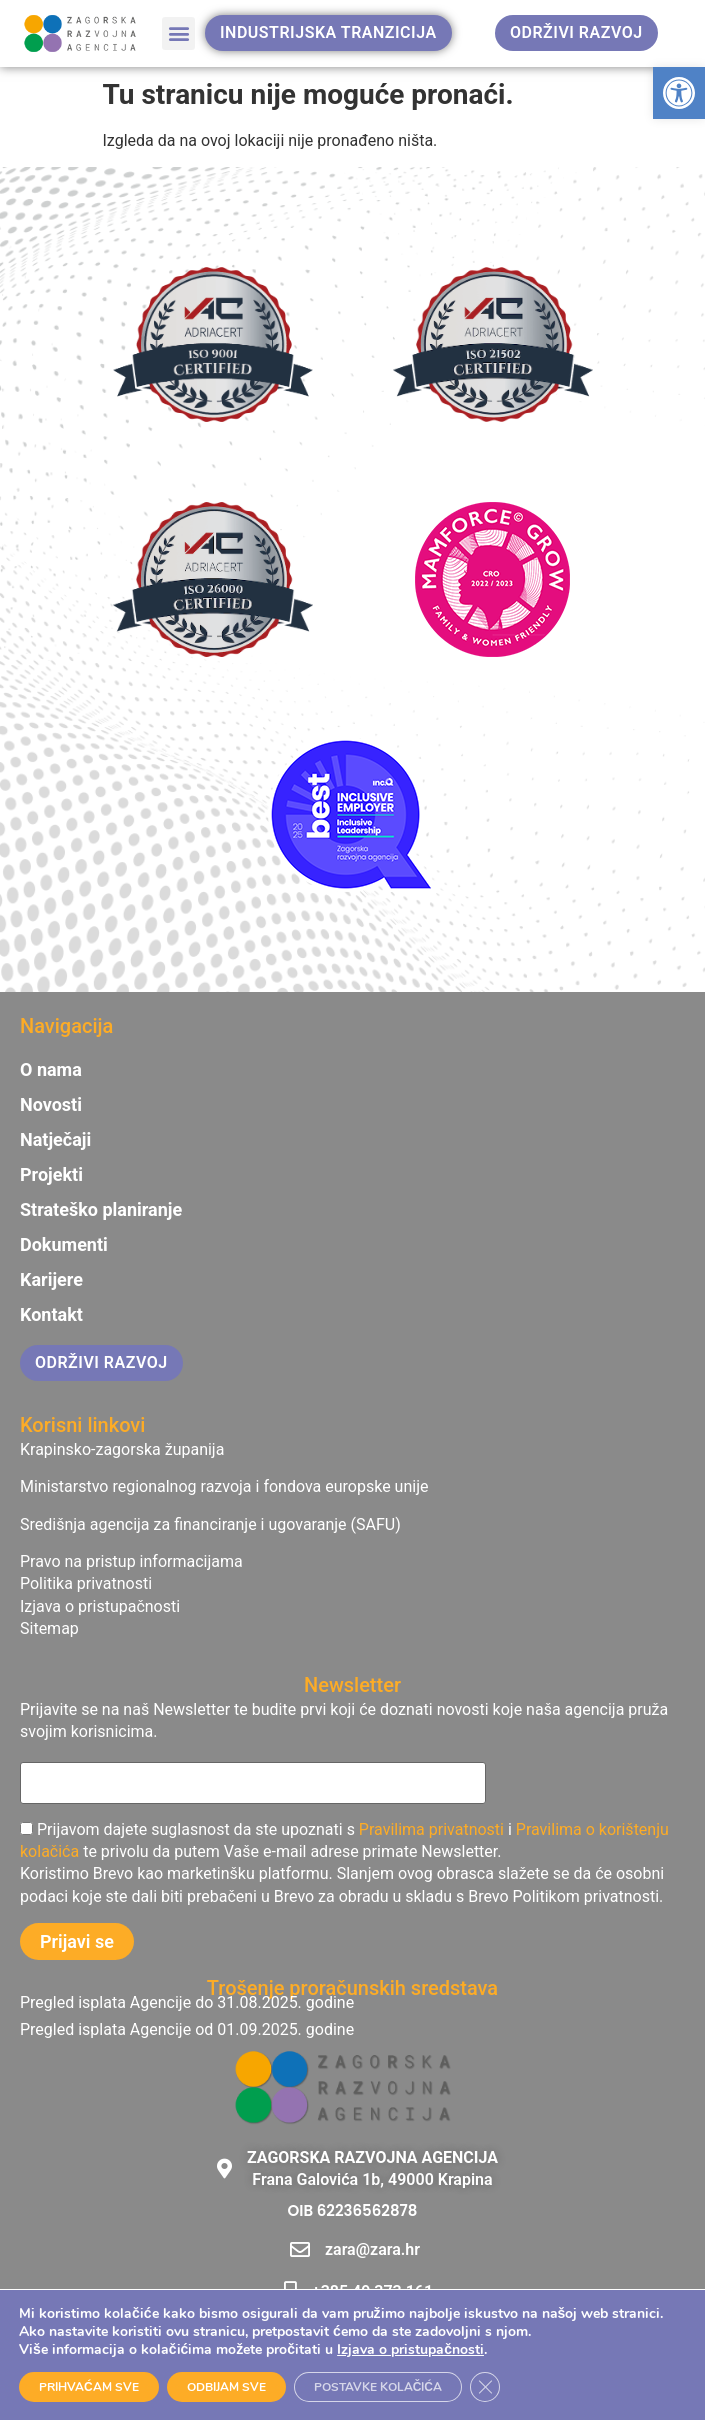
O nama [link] (51, 1070)
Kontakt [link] (51, 1315)
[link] (679, 93)
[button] (178, 33)
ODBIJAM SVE (226, 2387)
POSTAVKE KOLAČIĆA (378, 2387)
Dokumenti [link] (64, 1245)
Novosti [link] (51, 1105)
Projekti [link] (51, 1175)
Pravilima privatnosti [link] (431, 1829)
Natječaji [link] (55, 1140)
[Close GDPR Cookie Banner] (485, 2387)
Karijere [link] (51, 1280)
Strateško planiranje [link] (101, 1210)
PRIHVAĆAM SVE (89, 2387)
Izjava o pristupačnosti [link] (410, 2349)
